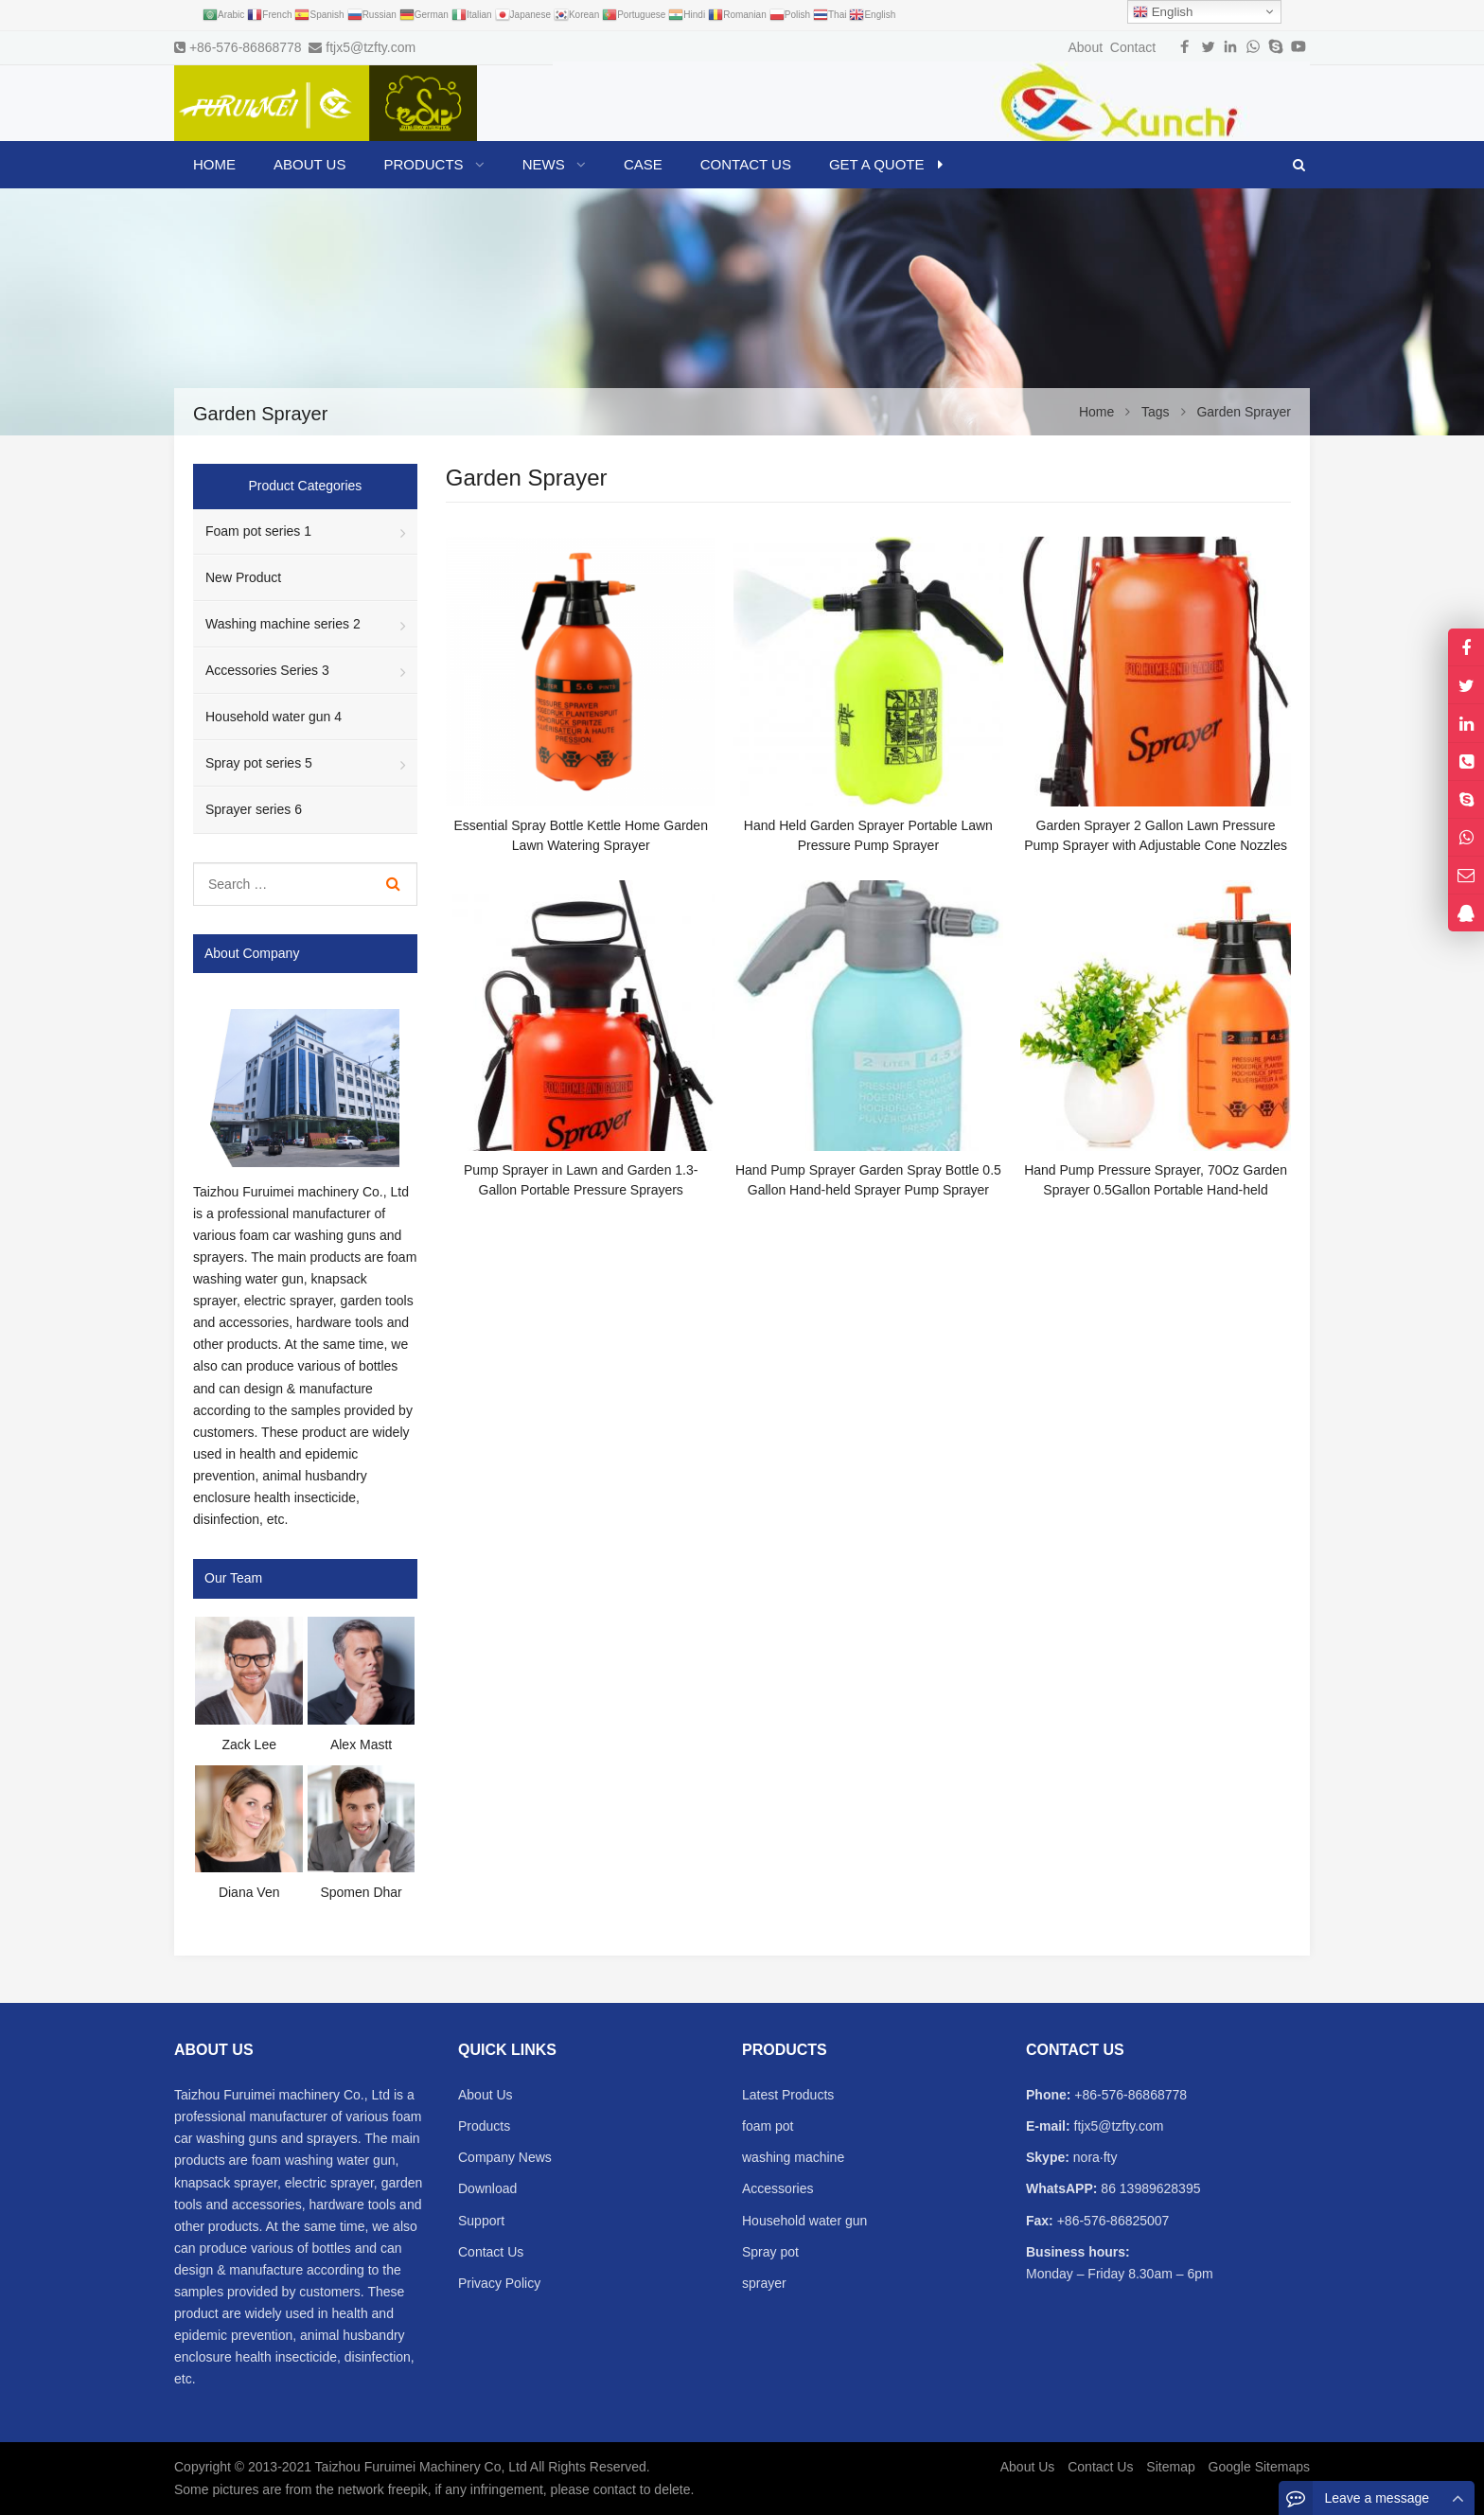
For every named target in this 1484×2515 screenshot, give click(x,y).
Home (214, 164)
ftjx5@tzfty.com (370, 47)
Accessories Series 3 (267, 670)
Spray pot (770, 2251)
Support (481, 2220)
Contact (1133, 47)
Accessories (777, 2188)
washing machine (793, 2157)
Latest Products (788, 2094)
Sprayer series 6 (253, 809)
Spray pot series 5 (258, 762)
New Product (243, 577)
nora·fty (1093, 2157)
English (1162, 12)
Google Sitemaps (1259, 2466)
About (1085, 47)
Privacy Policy (499, 2283)
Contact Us (490, 2251)
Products (484, 2126)
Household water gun (804, 2220)
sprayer (764, 2283)
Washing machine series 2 (283, 623)
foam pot (767, 2126)
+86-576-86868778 (245, 47)
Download (487, 2188)
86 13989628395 (1148, 2188)
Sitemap (1170, 2466)
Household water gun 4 (273, 716)
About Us (485, 2094)
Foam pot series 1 (258, 531)
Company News (505, 2157)
